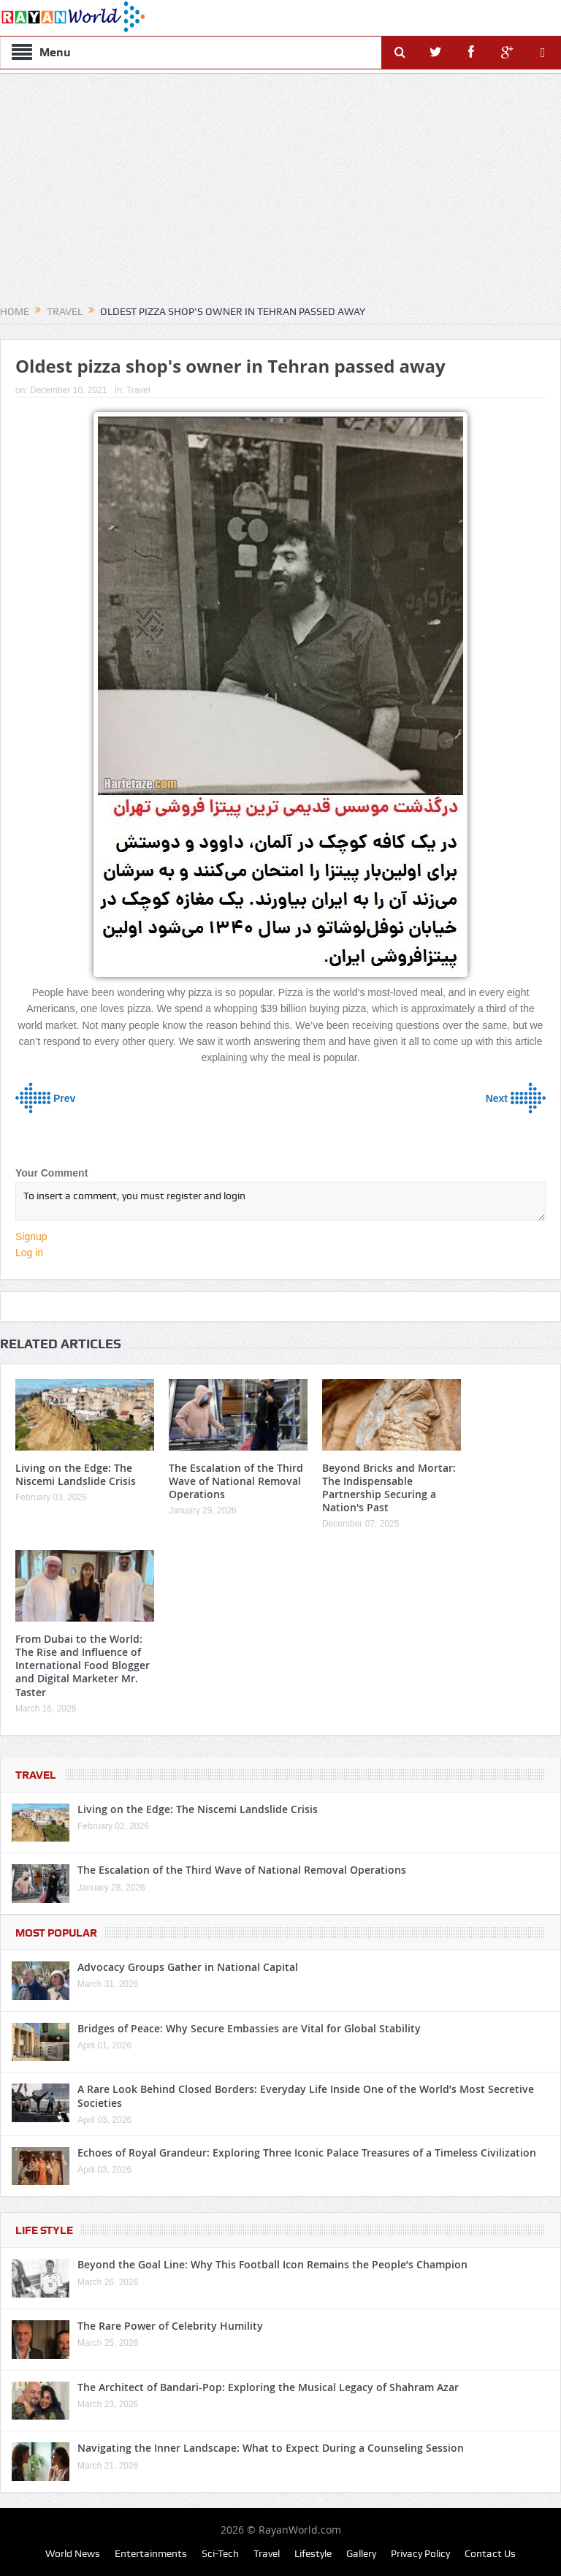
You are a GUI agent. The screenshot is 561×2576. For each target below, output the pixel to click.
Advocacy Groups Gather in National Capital (187, 1967)
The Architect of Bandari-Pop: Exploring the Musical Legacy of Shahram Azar (268, 2387)
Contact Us (490, 2553)
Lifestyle (313, 2553)
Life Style (44, 2230)
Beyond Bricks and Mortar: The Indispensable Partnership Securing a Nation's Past (389, 1488)
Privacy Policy (420, 2553)
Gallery (361, 2553)
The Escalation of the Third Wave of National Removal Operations (236, 1481)
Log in (29, 1252)
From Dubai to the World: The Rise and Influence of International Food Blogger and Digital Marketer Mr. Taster (82, 1665)
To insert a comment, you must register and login (280, 1201)
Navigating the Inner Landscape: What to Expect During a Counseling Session (270, 2448)
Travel (138, 390)
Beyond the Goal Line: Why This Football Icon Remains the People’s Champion (272, 2264)
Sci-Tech (220, 2553)
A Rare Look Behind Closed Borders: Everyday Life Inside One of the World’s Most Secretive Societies (305, 2095)
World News (72, 2553)
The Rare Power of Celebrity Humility (170, 2326)
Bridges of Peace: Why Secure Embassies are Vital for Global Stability (249, 2028)
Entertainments (151, 2553)
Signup (31, 1236)
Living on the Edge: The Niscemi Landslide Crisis (75, 1474)
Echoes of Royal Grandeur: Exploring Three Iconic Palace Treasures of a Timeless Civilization (306, 2152)
